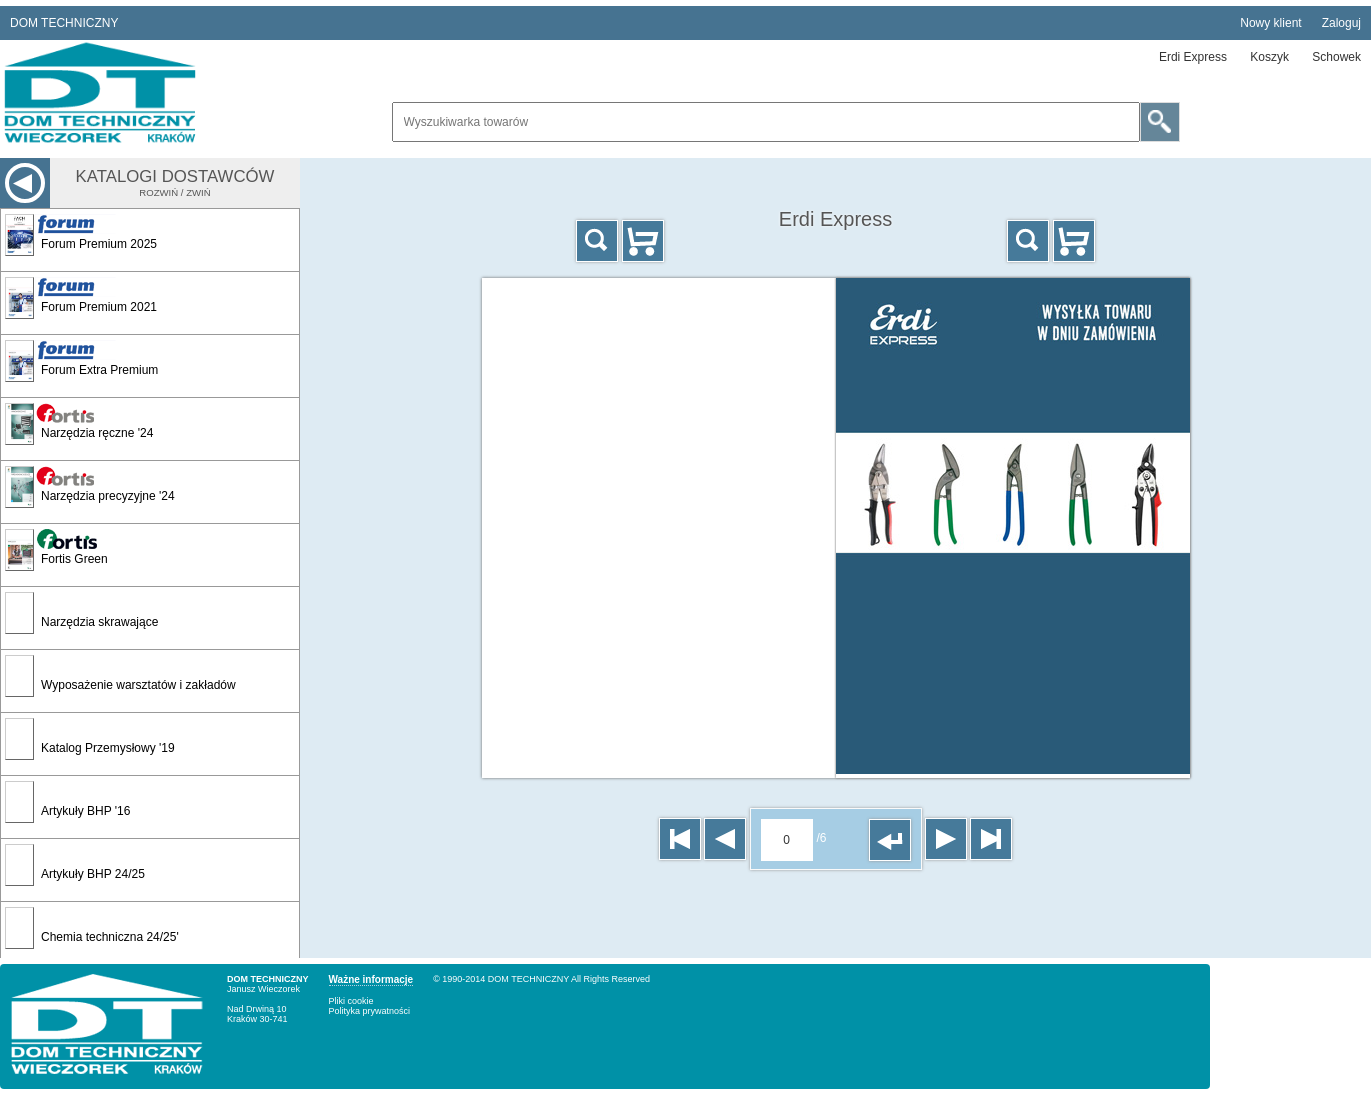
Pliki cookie (351, 1001)
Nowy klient (1270, 23)
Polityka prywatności (370, 1011)
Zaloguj (1341, 23)
